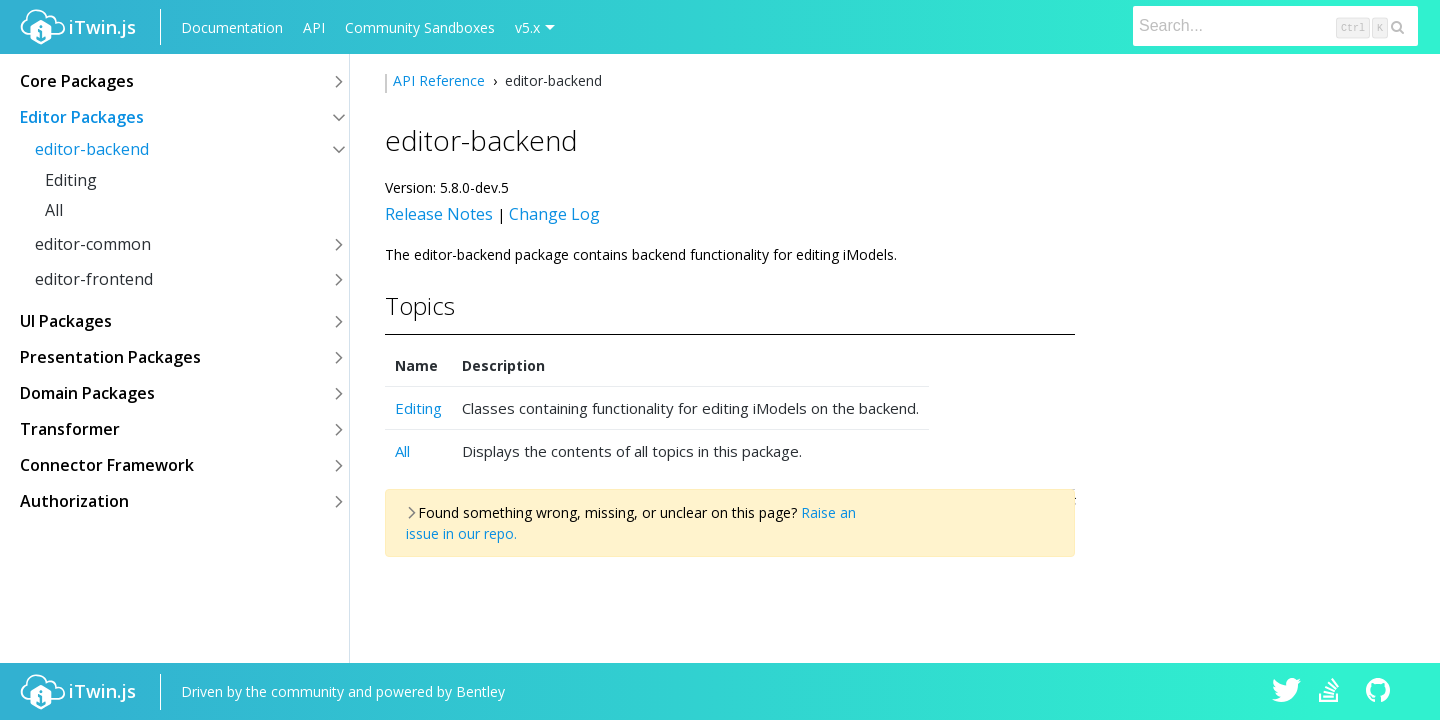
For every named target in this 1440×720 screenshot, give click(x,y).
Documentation (232, 27)
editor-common (93, 244)
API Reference (441, 80)
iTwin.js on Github (1381, 692)
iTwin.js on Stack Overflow (1334, 692)
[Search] (1275, 26)
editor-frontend (94, 279)
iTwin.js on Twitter (1287, 692)
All (54, 210)
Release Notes (439, 214)
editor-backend (92, 149)
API (314, 27)
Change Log (554, 214)
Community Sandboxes (420, 27)
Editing (71, 180)
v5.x (527, 27)
